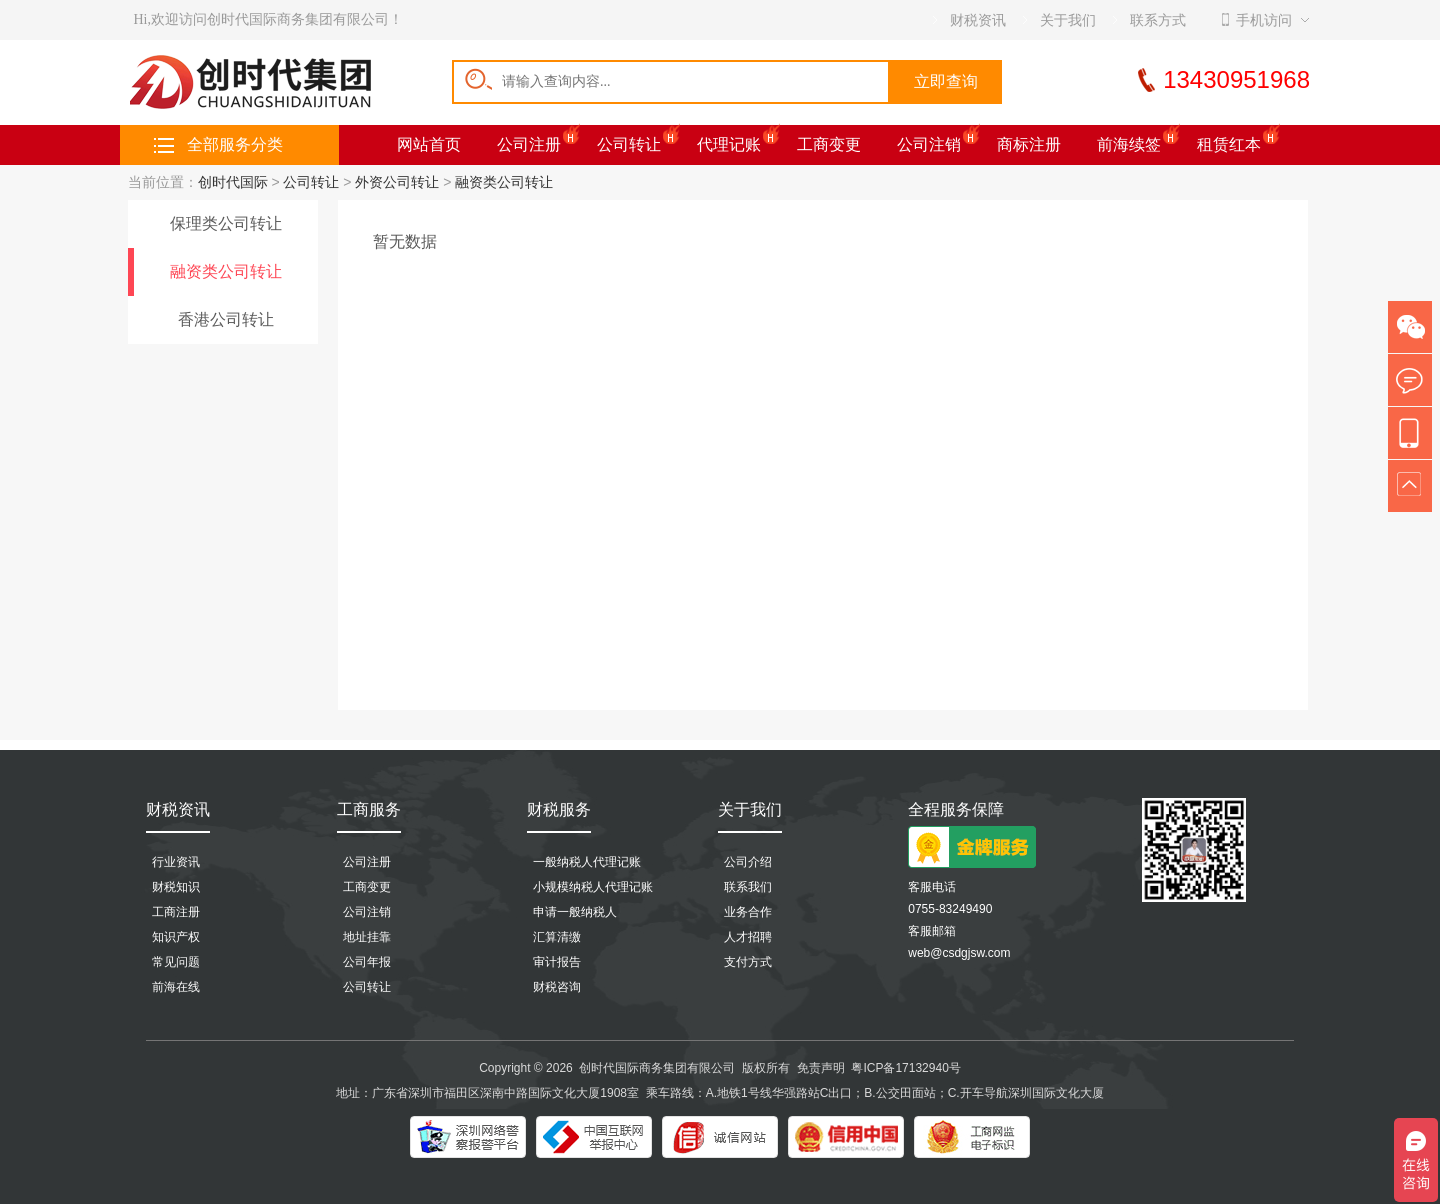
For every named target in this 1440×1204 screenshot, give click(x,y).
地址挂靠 (367, 937)
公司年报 (367, 962)
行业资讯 (176, 862)
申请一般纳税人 (575, 912)
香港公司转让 (226, 319)
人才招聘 (748, 937)
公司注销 (929, 144)
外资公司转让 (397, 182)
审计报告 (557, 962)
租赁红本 (1229, 144)
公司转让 (629, 144)
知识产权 (176, 937)
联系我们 (748, 887)
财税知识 (176, 887)
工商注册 (176, 912)
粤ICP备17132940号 (905, 1068)
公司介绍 (748, 862)
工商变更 (829, 144)
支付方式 (748, 962)
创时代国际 (233, 182)
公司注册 (529, 144)
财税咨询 (557, 987)
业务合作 (748, 912)
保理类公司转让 (226, 223)
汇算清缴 (557, 937)
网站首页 (429, 144)
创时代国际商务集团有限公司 (657, 1068)
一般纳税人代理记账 (587, 862)
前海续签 (1129, 144)
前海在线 (176, 987)
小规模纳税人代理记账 (593, 887)
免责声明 (821, 1068)
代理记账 (729, 144)
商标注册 (1029, 144)
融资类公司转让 (504, 182)
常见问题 (176, 962)
